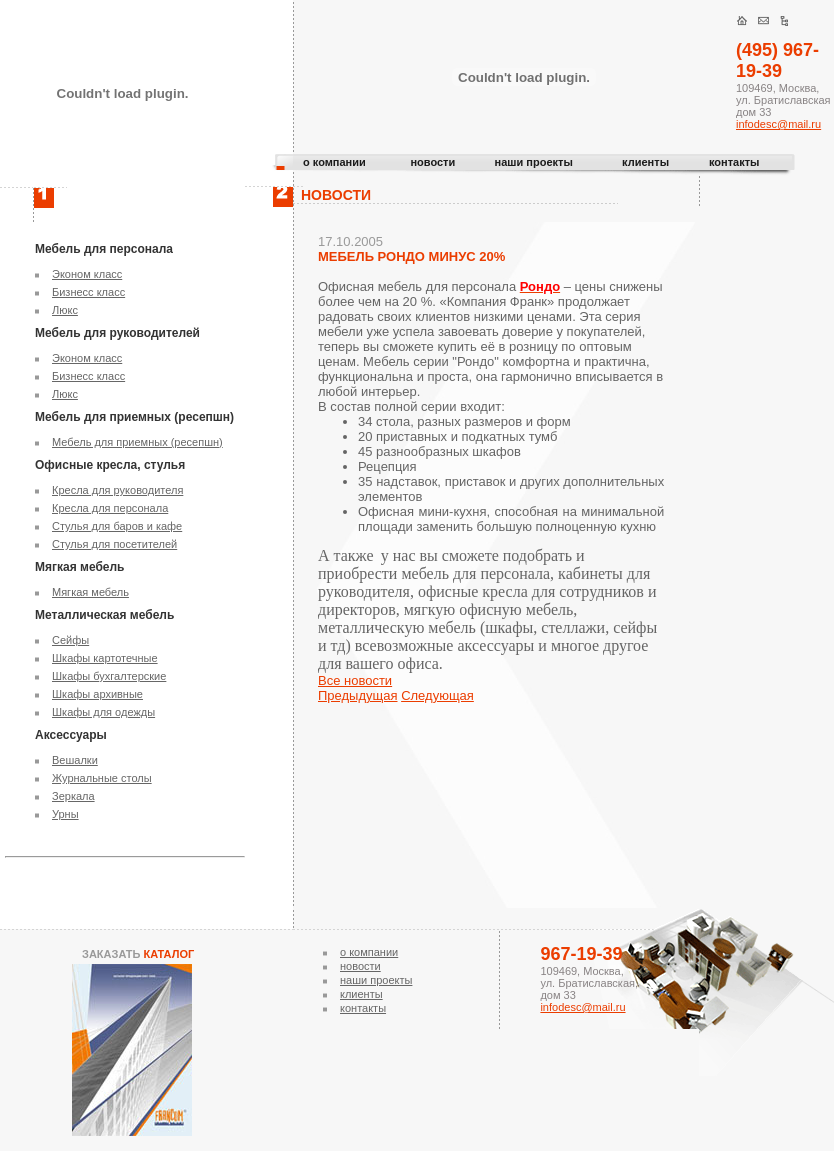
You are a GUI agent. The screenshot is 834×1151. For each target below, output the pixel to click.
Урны (65, 814)
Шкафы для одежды (103, 712)
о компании (334, 162)
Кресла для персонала (110, 508)
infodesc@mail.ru (778, 124)
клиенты (645, 162)
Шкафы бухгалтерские (109, 676)
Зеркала (73, 796)
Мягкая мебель (90, 592)
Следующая (437, 695)
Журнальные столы (102, 778)
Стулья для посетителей (114, 544)
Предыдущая (358, 695)
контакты (734, 162)
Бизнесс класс (88, 292)
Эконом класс (87, 274)
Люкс (65, 310)
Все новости (355, 680)
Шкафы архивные (97, 694)
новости (432, 162)
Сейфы (70, 640)
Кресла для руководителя (117, 490)
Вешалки (75, 760)
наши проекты (534, 162)
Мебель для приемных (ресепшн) (137, 442)
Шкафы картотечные (105, 658)
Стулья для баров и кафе (117, 526)
